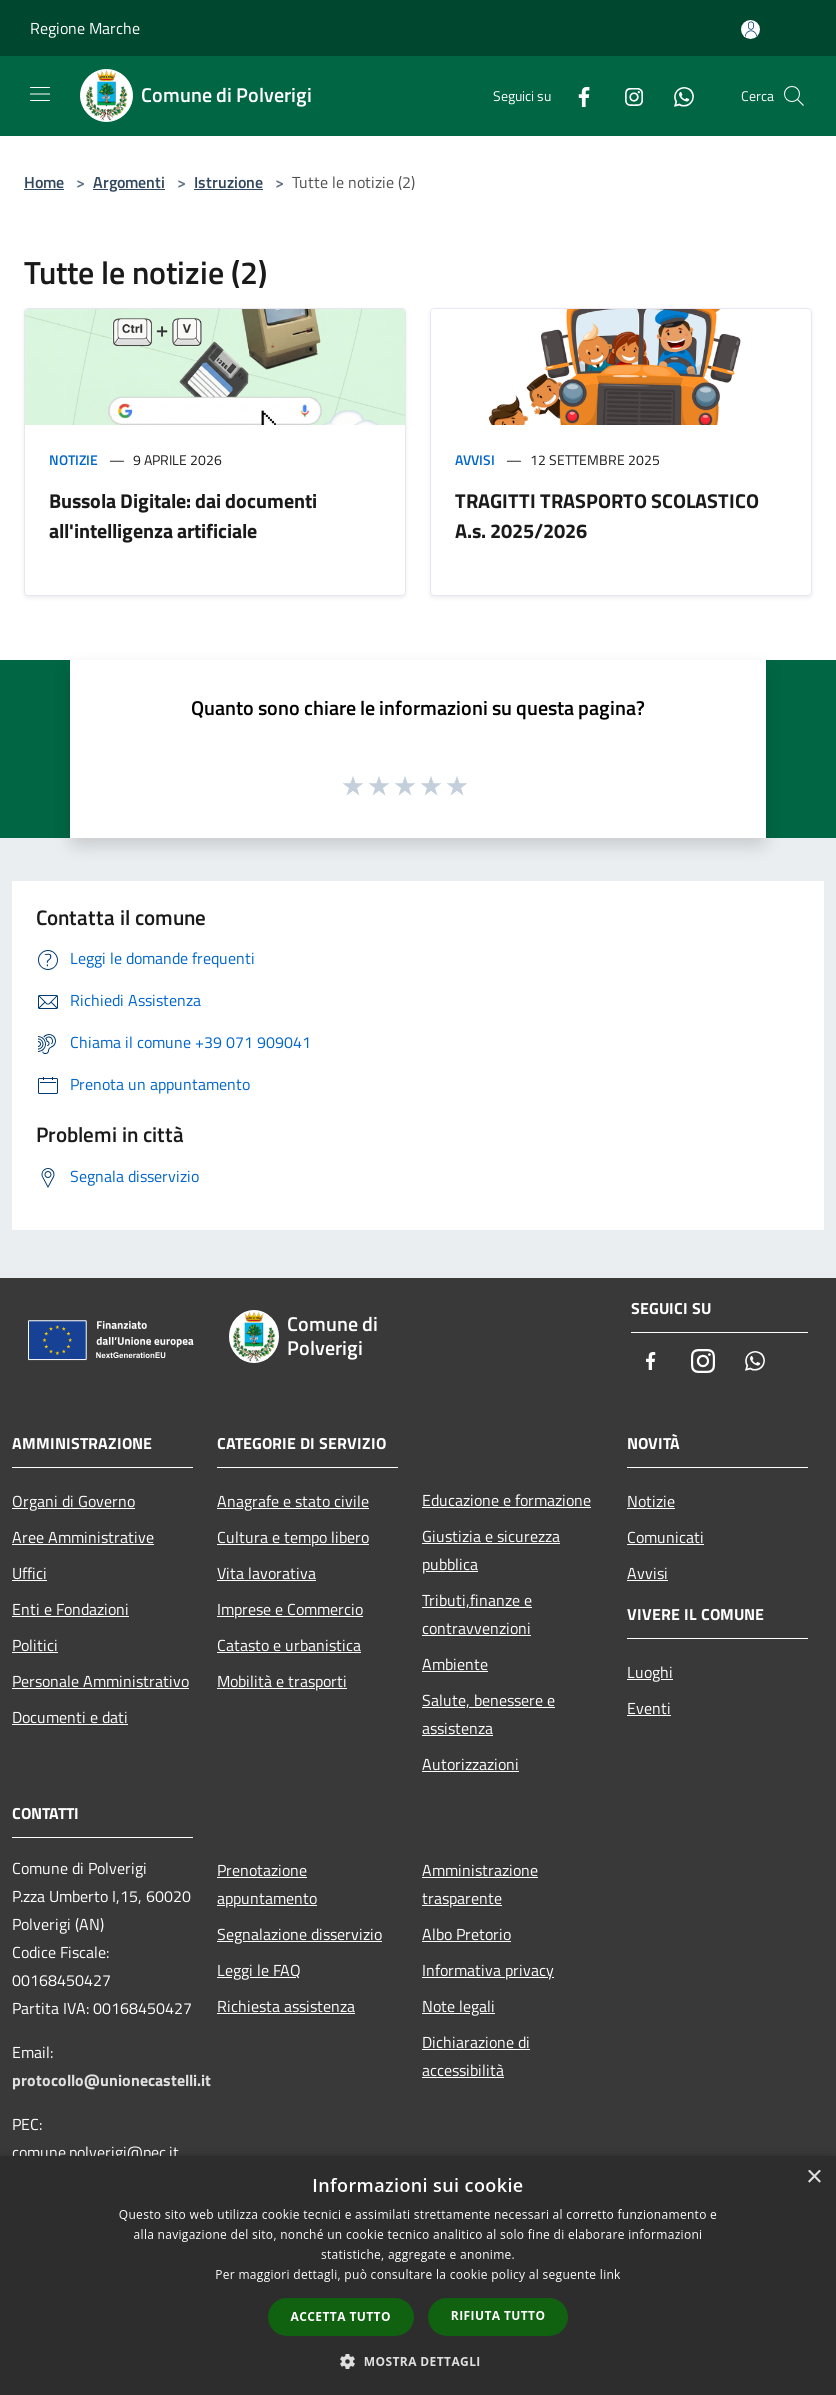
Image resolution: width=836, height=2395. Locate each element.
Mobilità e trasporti (282, 1681)
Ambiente (455, 1664)
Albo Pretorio (466, 1934)
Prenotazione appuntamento (267, 1884)
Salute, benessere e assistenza (488, 1714)
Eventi (649, 1708)
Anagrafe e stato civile (293, 1501)
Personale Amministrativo (100, 1681)
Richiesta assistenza (286, 2006)
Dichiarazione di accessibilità (476, 2056)
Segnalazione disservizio (299, 1934)
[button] (418, 2361)
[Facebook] (576, 95)
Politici (35, 1645)
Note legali (458, 2006)
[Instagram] (626, 95)
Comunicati (665, 1537)
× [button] (813, 2177)
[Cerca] (794, 96)
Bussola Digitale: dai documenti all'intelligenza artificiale (183, 515)
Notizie (73, 459)
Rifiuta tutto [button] (498, 2315)
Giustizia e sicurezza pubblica (491, 1550)
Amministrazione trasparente (480, 1884)
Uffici (29, 1573)
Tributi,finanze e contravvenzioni (477, 1614)
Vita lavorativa (266, 1573)
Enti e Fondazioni (70, 1609)
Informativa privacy (488, 1970)
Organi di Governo (73, 1501)
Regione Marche (85, 28)
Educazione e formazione (506, 1500)
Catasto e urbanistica (289, 1645)
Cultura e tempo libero (293, 1537)
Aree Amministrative (83, 1537)
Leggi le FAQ (259, 1970)
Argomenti (129, 182)
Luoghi (650, 1672)
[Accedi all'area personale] (750, 29)
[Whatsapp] (676, 95)
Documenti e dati (70, 1717)
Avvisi (475, 459)
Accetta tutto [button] (341, 2316)
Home (44, 182)
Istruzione (228, 182)
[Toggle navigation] (40, 94)
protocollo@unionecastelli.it (111, 2080)
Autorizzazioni (470, 1764)
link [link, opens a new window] (610, 2274)
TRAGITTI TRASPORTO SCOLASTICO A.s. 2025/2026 (607, 515)
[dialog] (418, 2275)
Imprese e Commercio (290, 1609)
